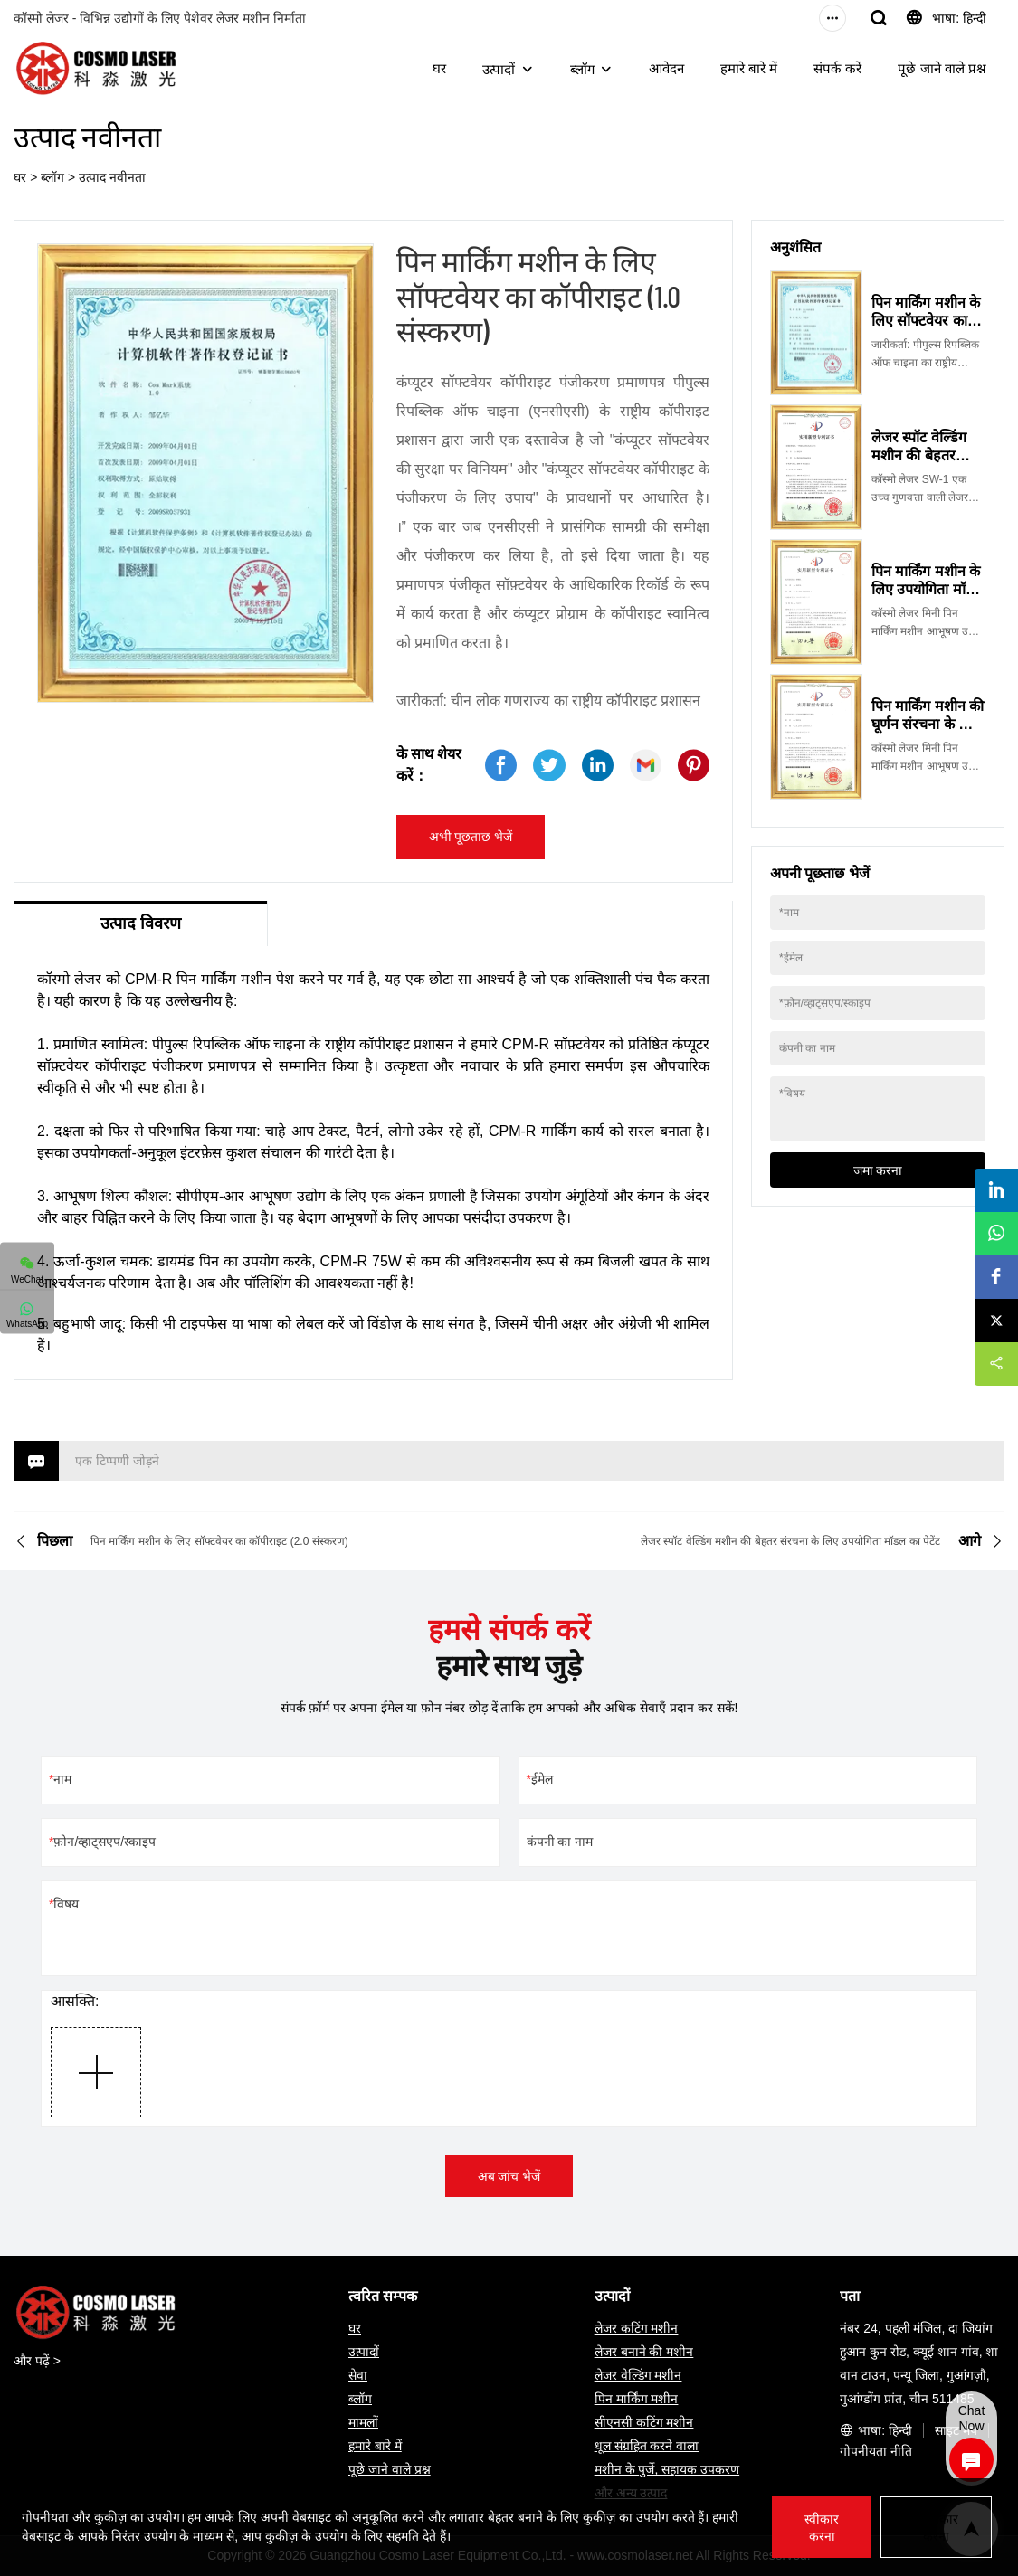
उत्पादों (498, 69)
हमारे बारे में (748, 68)
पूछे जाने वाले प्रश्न (942, 68)
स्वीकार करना (821, 2527)
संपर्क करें (837, 68)
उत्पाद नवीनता (112, 177)
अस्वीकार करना (936, 2527)
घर (439, 68)
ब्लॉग (582, 69)
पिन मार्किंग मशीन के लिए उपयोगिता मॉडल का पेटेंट (927, 589)
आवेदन (666, 68)
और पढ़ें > (37, 2360)
